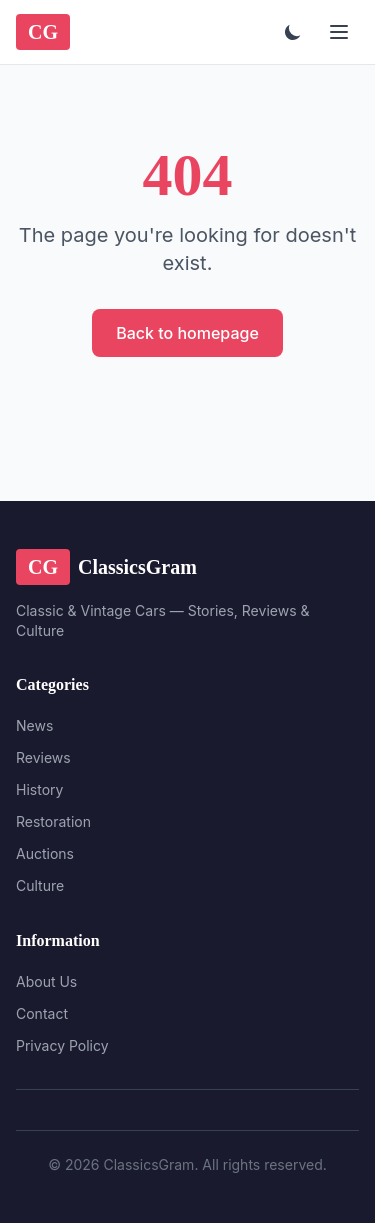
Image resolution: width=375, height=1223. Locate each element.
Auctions (45, 853)
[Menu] (339, 32)
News (34, 725)
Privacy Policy (62, 1045)
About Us (46, 981)
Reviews (43, 757)
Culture (40, 885)
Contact (42, 1013)
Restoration (53, 821)
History (39, 789)
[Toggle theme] (293, 32)
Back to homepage (187, 333)
